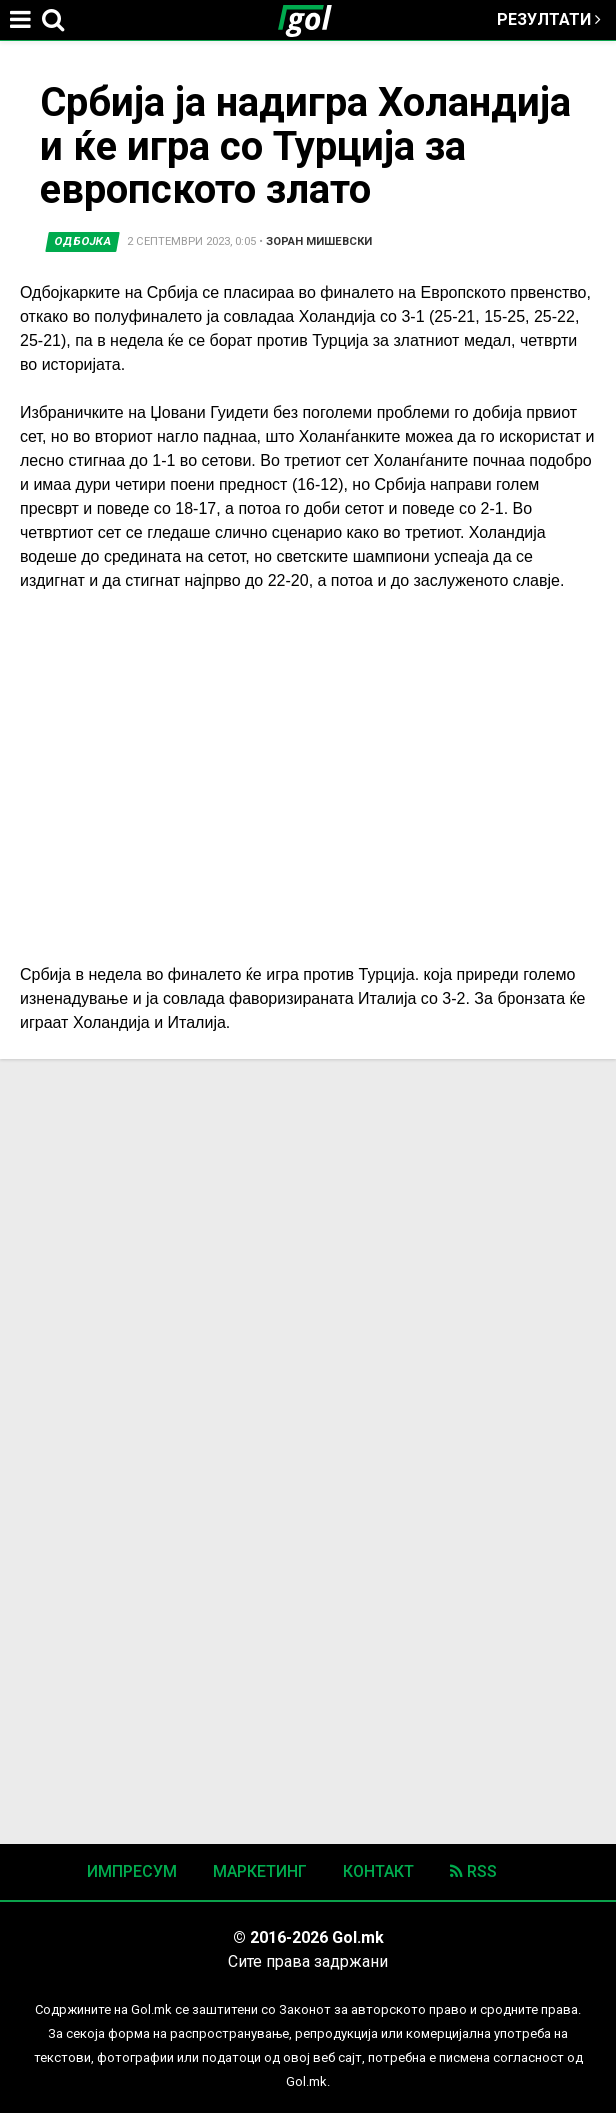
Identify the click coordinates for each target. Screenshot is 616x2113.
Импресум (132, 1871)
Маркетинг (260, 1871)
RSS (473, 1871)
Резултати (549, 19)
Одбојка (83, 241)
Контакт (378, 1871)
